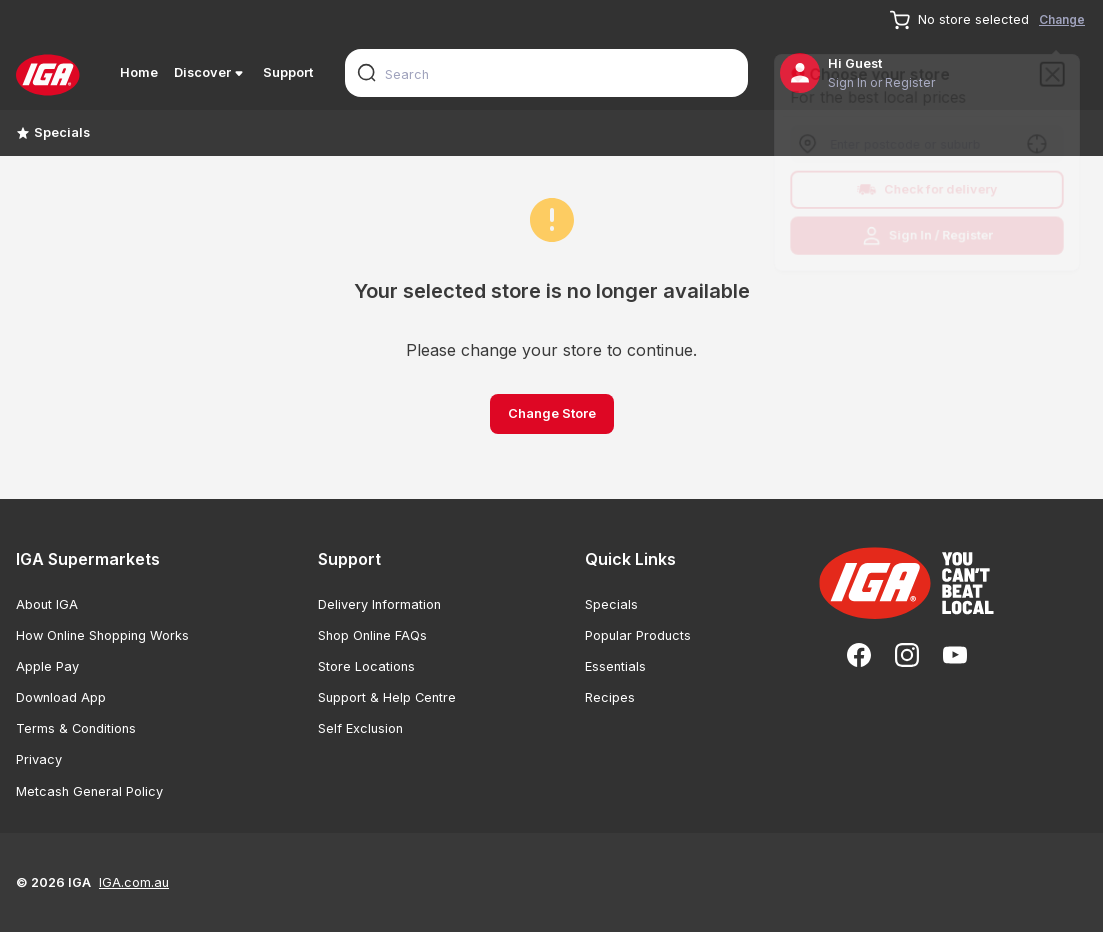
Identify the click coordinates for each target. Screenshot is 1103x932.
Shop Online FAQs (372, 635)
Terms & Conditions (76, 728)
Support (288, 72)
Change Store (552, 413)
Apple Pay (47, 666)
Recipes (610, 697)
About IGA (47, 604)
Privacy (39, 759)
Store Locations (366, 666)
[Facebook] (859, 655)
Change (1062, 19)
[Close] (1058, 70)
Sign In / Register (927, 239)
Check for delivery (927, 191)
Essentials (615, 666)
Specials (53, 132)
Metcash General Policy (89, 791)
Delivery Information (379, 604)
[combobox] (546, 73)
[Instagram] (907, 655)
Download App (61, 697)
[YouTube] (955, 655)
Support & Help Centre (387, 697)
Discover (210, 73)
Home (139, 72)
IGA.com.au (134, 882)
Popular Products (638, 635)
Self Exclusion (360, 728)
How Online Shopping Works (102, 635)
